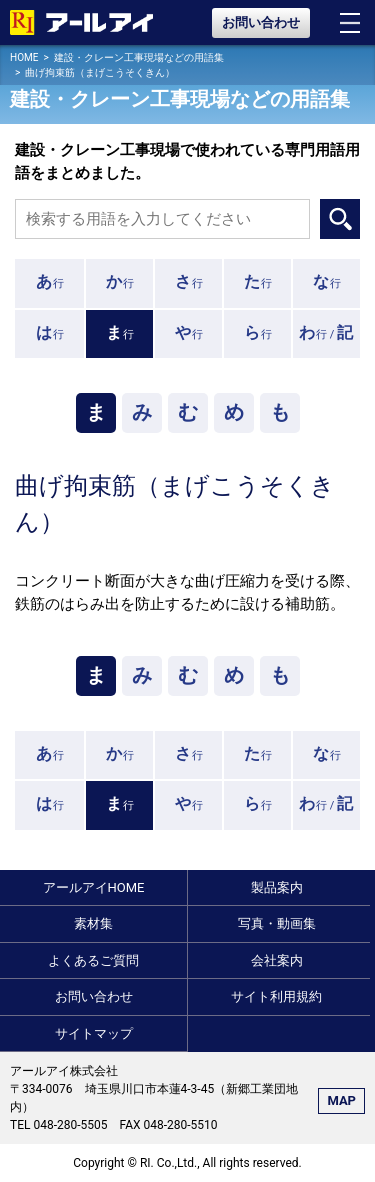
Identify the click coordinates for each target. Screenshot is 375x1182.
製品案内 (277, 887)
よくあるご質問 (93, 960)
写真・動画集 (277, 923)
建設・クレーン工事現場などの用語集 (139, 57)
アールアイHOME (94, 887)
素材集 (93, 923)
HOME (24, 57)
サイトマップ (94, 1033)
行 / (326, 332)
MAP (341, 1100)
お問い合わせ (261, 22)
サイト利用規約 (276, 996)
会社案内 (277, 960)
